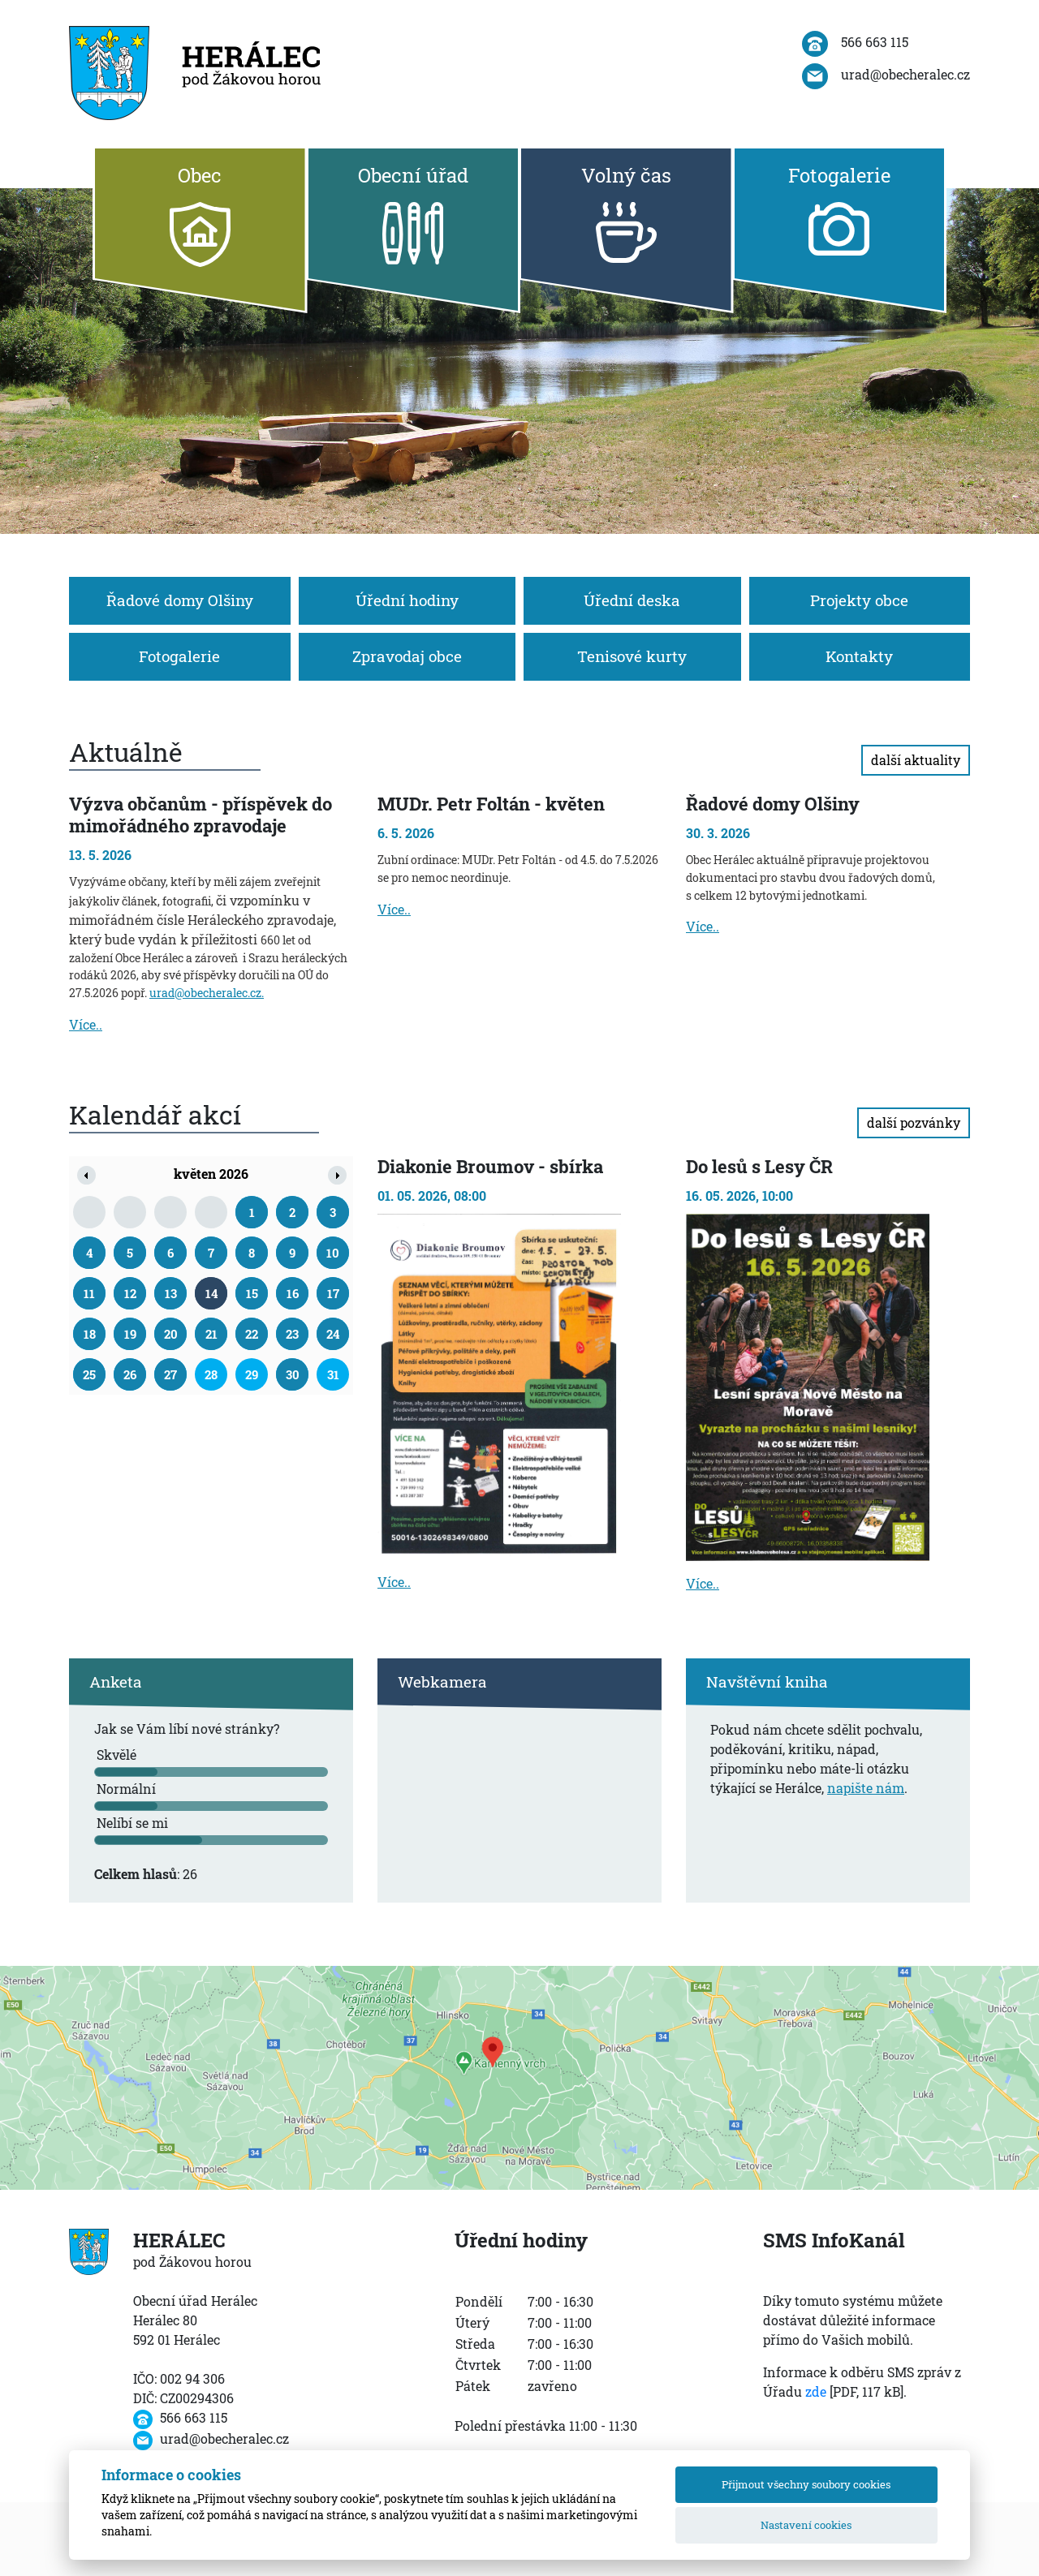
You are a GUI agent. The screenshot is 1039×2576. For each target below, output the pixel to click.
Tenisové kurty (632, 656)
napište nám (865, 1787)
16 (293, 1293)
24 (332, 1334)
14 (211, 1293)
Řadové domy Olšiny (179, 600)
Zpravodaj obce (407, 656)
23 (292, 1334)
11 (89, 1293)
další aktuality (915, 759)
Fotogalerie (179, 656)
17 (333, 1293)
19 (130, 1334)
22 (251, 1334)
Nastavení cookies (806, 2524)
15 (252, 1293)
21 (211, 1334)
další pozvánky (913, 1122)
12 (130, 1293)
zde (815, 2391)
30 (293, 1374)
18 (90, 1334)
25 (89, 1374)
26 (129, 1374)
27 (170, 1374)
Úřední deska (632, 600)
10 (332, 1253)
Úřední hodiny (407, 600)
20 (171, 1334)
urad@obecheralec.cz (205, 992)
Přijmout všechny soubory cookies (806, 2484)
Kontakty (859, 656)
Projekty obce (859, 600)
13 (171, 1293)
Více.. (85, 1024)
